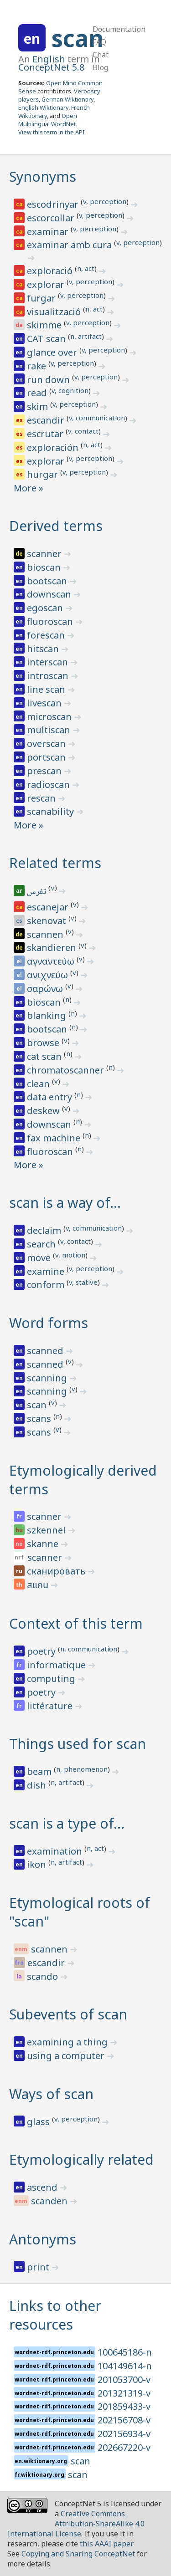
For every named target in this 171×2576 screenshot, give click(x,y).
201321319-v (124, 2393)
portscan (47, 757)
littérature (51, 1706)
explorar (47, 284)
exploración (54, 447)
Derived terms (56, 525)
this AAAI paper (106, 2544)
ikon (37, 1864)
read (38, 393)
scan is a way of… (65, 1202)
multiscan (50, 730)
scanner (45, 553)
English (48, 59)
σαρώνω (46, 988)
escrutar (46, 434)
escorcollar (52, 218)
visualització (55, 312)
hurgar (43, 474)
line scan (47, 689)
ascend (43, 2187)
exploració (51, 271)
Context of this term (76, 1623)
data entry (50, 1097)
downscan (50, 594)
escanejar (49, 907)
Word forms (48, 1323)
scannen (46, 934)
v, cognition (70, 390)
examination (55, 1851)
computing (52, 1678)
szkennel (47, 1530)
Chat (101, 55)
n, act (85, 268)
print (39, 2267)
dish (37, 1785)
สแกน (39, 1585)
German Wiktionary (67, 99)
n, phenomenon (82, 1769)
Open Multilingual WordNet (47, 120)
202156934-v (124, 2434)
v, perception (104, 201)
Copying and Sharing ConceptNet (78, 2554)
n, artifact (86, 336)
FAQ (99, 42)
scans (40, 1418)
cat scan (45, 1056)
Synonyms (42, 176)
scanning (48, 1378)
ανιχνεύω (48, 975)
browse (44, 1043)
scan (78, 38)
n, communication (88, 1648)
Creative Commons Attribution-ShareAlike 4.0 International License (76, 2524)
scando (43, 1976)
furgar (42, 298)
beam (40, 1771)
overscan (47, 743)
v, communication (97, 417)
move (40, 1258)
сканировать (57, 1571)
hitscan (44, 649)
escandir (47, 420)
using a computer (67, 2056)
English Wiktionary (43, 107)
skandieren (52, 947)
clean (39, 1084)
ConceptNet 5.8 (51, 67)
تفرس (37, 892)
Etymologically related (81, 2159)
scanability (51, 811)
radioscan (49, 784)
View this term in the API (51, 132)
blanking (47, 1015)
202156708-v (124, 2420)
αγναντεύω (52, 961)
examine (47, 1271)
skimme (45, 325)
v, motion (70, 1254)
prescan (45, 771)
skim (38, 406)
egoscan (46, 608)
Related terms (55, 863)
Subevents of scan (68, 2014)
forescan (47, 635)
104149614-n (125, 2366)
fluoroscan (51, 621)
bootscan (48, 581)
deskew (44, 1110)
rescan (42, 798)
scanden (50, 2201)
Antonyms (42, 2239)
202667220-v (124, 2447)
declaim (45, 1230)
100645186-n (125, 2352)
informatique (57, 1665)
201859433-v (124, 2406)
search (42, 1244)
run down (49, 379)
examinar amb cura (70, 245)
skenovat (47, 921)
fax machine (55, 1138)
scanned (46, 1350)
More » (28, 488)
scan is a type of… (66, 1823)
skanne (44, 1544)
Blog (100, 67)
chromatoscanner (66, 1070)
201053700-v (124, 2379)
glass (39, 2122)
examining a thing (68, 2042)
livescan (45, 703)
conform (47, 1284)
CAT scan (47, 338)
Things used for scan (77, 1743)
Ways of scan (51, 2094)
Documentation (119, 29)
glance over (53, 352)
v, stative (83, 1282)
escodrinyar (54, 204)
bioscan (45, 567)
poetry (42, 1651)
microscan (50, 716)
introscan (49, 676)
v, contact (83, 430)
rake (37, 366)
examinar (49, 231)
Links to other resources (55, 2315)
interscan (48, 662)
